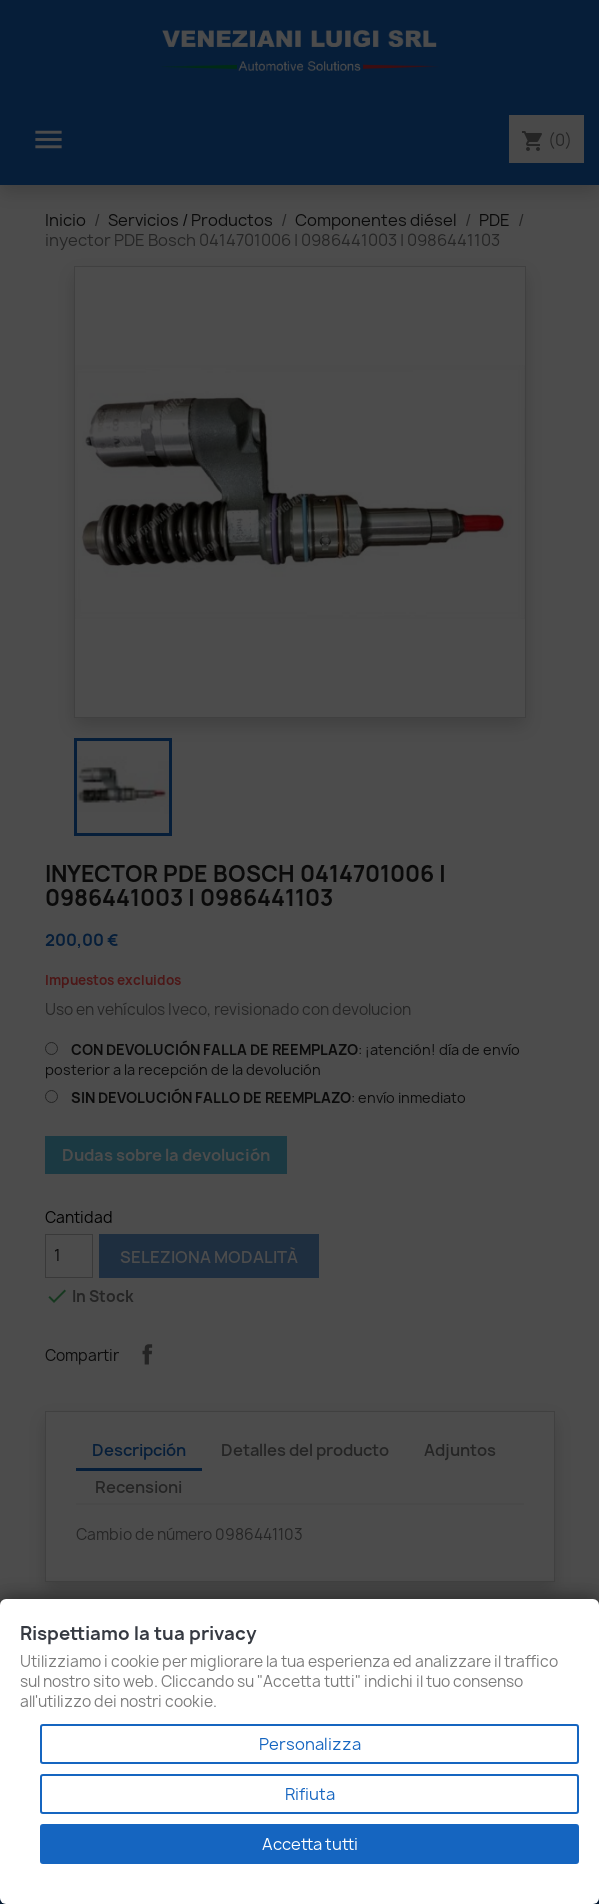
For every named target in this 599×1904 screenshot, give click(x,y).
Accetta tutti (310, 1844)
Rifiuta (310, 1794)
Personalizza (310, 1744)
